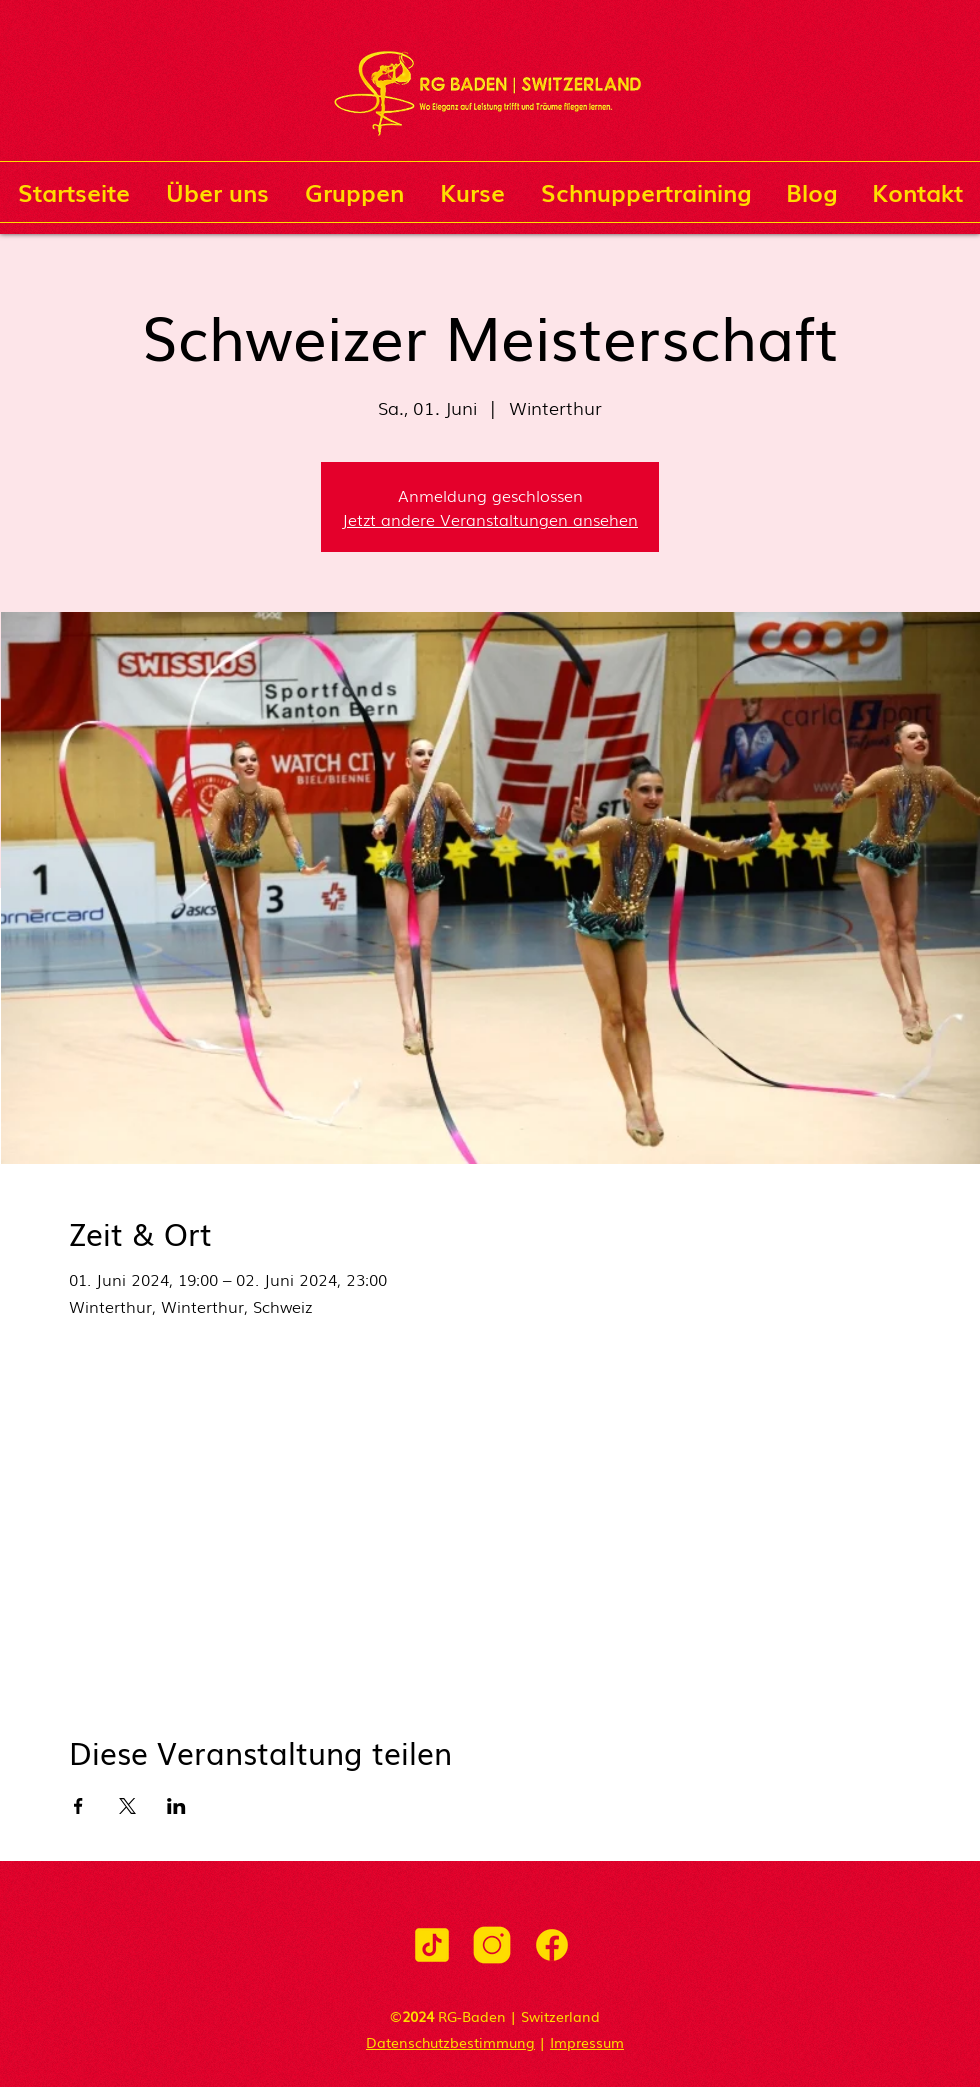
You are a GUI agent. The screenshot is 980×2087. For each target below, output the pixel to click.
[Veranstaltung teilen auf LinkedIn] (176, 1806)
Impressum (587, 2042)
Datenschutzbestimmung (450, 2042)
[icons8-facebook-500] (552, 1945)
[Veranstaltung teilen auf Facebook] (78, 1806)
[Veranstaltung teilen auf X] (127, 1806)
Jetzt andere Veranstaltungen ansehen (490, 519)
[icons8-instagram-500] (492, 1945)
